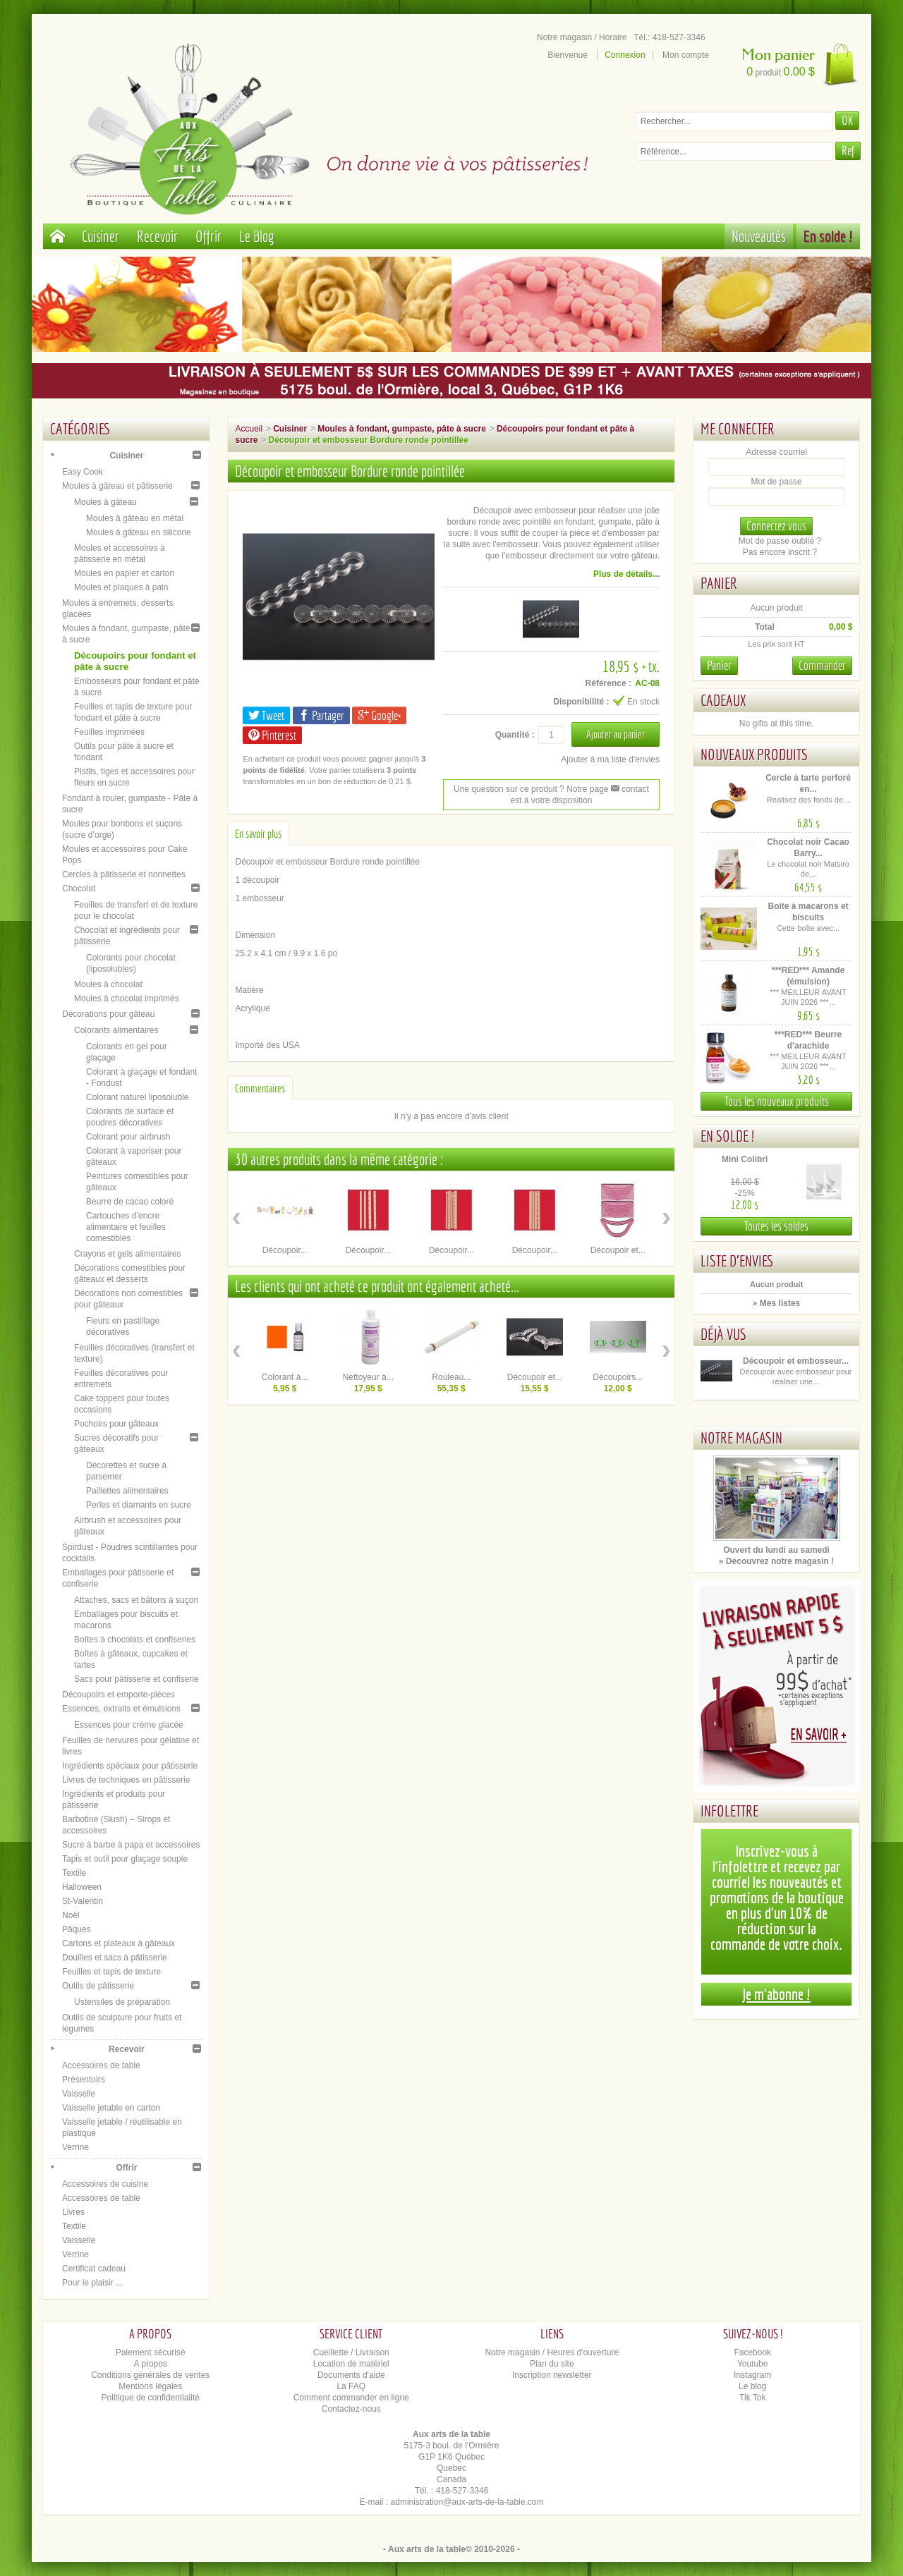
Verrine (75, 2147)
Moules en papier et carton (124, 573)
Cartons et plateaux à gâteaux (118, 1943)
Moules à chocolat (108, 984)
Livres (73, 2212)
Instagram (752, 2375)
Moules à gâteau (105, 502)
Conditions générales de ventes (150, 2375)
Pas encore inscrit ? (780, 552)
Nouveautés (759, 236)
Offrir (208, 236)
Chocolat (78, 888)
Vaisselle (78, 2094)
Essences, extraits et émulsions (121, 1709)
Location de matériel (351, 2364)
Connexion (625, 55)
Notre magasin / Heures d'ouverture (552, 2352)
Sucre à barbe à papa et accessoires (131, 1845)
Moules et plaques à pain (121, 587)
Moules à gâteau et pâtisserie (117, 486)
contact (630, 789)
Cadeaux (723, 700)
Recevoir (157, 236)
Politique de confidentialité (151, 2398)
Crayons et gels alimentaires (127, 1254)
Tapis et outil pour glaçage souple (125, 1859)
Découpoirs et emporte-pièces (118, 1694)
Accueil (248, 429)
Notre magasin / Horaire (581, 37)
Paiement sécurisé (151, 2352)
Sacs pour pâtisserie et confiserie (136, 1679)
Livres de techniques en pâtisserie (126, 1780)
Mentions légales (150, 2386)
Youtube (752, 2364)
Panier (719, 583)
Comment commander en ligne (351, 2398)
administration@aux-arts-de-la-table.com (467, 2502)
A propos (150, 2364)
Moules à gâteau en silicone (138, 532)
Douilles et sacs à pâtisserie (114, 1957)
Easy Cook (82, 472)
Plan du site (552, 2364)
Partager (321, 715)
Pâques (76, 1929)
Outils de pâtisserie (98, 1986)
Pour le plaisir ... (92, 2283)
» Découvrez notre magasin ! (776, 1561)
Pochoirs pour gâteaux (116, 1424)
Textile (74, 1873)
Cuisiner (100, 236)
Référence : (608, 683)
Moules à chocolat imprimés (126, 998)
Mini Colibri (745, 1159)
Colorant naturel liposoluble (137, 1097)
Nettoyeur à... (368, 1377)
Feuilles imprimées (109, 732)
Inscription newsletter (552, 2375)
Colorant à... (285, 1377)
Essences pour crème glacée (128, 1725)
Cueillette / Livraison (351, 2352)
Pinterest (272, 735)
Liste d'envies (737, 1260)
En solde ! (828, 236)
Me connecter (738, 428)
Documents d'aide (351, 2375)
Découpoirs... (618, 1377)
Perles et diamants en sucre (138, 1505)
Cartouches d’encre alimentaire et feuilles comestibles (126, 1227)
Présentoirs (83, 2079)
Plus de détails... (626, 574)
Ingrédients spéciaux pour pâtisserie (130, 1766)
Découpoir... (285, 1250)
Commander (822, 665)
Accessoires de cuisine (105, 2184)
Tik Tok (752, 2398)
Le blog (752, 2386)
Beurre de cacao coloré (130, 1202)
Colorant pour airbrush (128, 1137)
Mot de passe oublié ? (780, 541)
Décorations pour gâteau (108, 1014)
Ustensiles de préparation (122, 2002)
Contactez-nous (351, 2409)
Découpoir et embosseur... (796, 1361)
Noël (71, 1915)
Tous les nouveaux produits (777, 1101)
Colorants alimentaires (116, 1030)
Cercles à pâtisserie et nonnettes (124, 874)
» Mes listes (776, 1303)
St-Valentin (82, 1901)
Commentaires (260, 1088)
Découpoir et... (618, 1250)
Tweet (266, 715)
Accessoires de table (101, 2065)
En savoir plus (258, 833)
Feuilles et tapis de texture (111, 1972)
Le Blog (256, 236)
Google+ (379, 715)
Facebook (752, 2352)
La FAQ (351, 2386)
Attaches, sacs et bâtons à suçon (136, 1600)
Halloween (82, 1887)
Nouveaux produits (754, 754)
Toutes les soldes (776, 1226)
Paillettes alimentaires (127, 1491)
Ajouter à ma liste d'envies (610, 759)
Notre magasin (741, 1437)
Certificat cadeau (94, 2268)
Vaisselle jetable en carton (111, 2108)
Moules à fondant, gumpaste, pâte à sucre (401, 429)
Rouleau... (451, 1377)
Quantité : (515, 735)
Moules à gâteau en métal (134, 518)
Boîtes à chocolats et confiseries (134, 1639)
